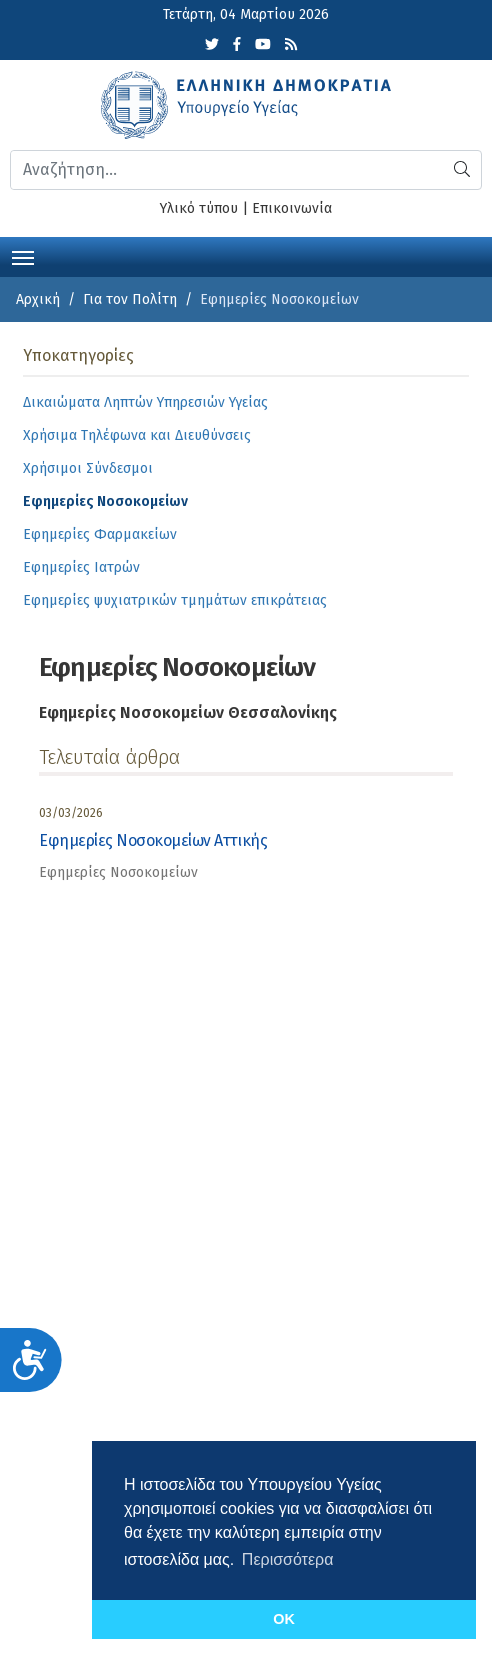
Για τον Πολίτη (130, 299)
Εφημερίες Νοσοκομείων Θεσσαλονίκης (188, 712)
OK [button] (284, 1619)
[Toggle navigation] (23, 256)
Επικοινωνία (292, 208)
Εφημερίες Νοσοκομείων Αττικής (153, 840)
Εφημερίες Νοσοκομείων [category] (118, 872)
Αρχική (38, 299)
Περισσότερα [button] (288, 1559)
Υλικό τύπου (199, 208)
